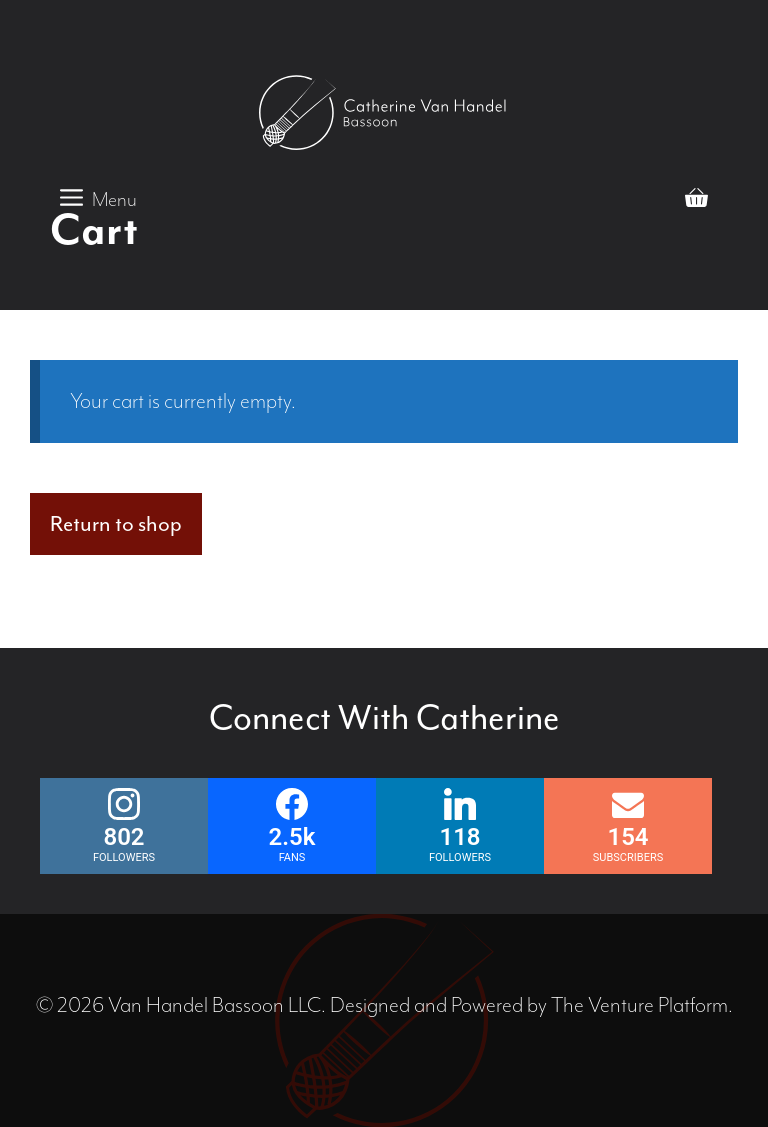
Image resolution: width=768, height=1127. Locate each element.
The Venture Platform (639, 1005)
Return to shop (116, 524)
